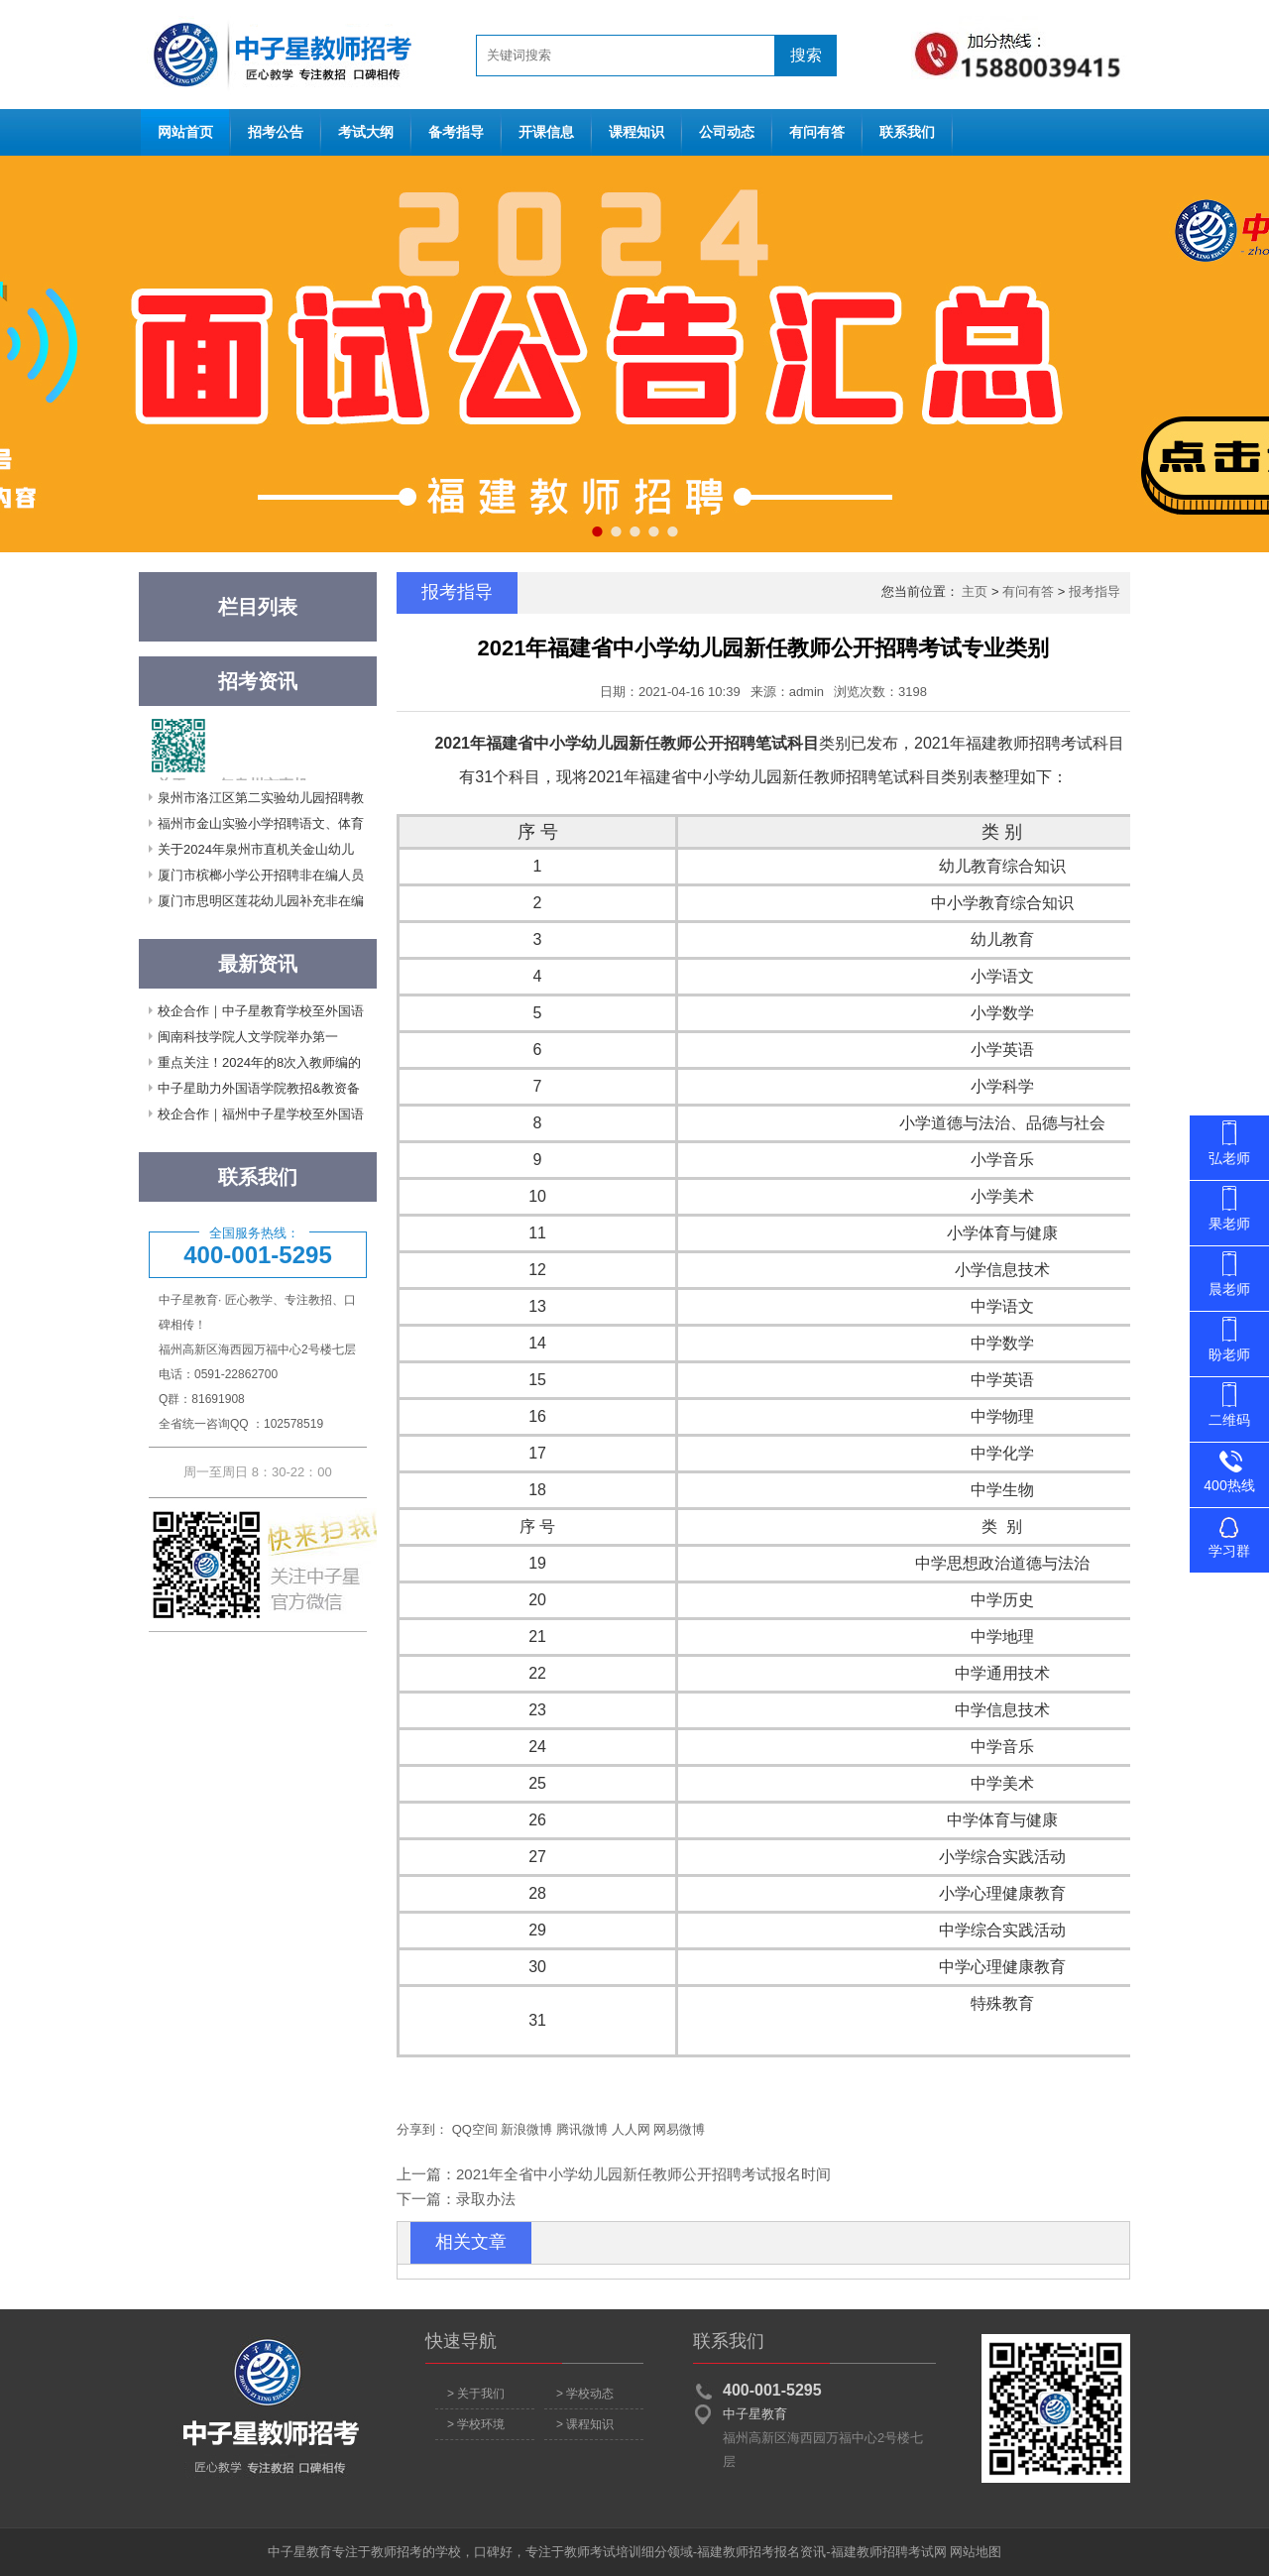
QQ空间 (475, 2129)
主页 (974, 591)
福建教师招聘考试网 (889, 2551)
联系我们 (907, 132)
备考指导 (456, 132)
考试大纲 (366, 132)
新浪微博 (526, 2129)
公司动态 (726, 132)
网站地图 (975, 2551)
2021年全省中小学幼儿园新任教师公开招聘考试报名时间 (643, 2174)
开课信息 (546, 132)
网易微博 (679, 2129)
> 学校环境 (476, 2424)
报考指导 (1094, 591)
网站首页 (277, 54)
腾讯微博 (582, 2129)
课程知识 (636, 132)
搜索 (806, 55)
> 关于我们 (476, 2393)
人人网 (631, 2129)
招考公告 (275, 132)
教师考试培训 (602, 2551)
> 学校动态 (585, 2393)
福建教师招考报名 (748, 2551)
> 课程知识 (585, 2424)
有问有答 (817, 132)
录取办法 (486, 2198)
